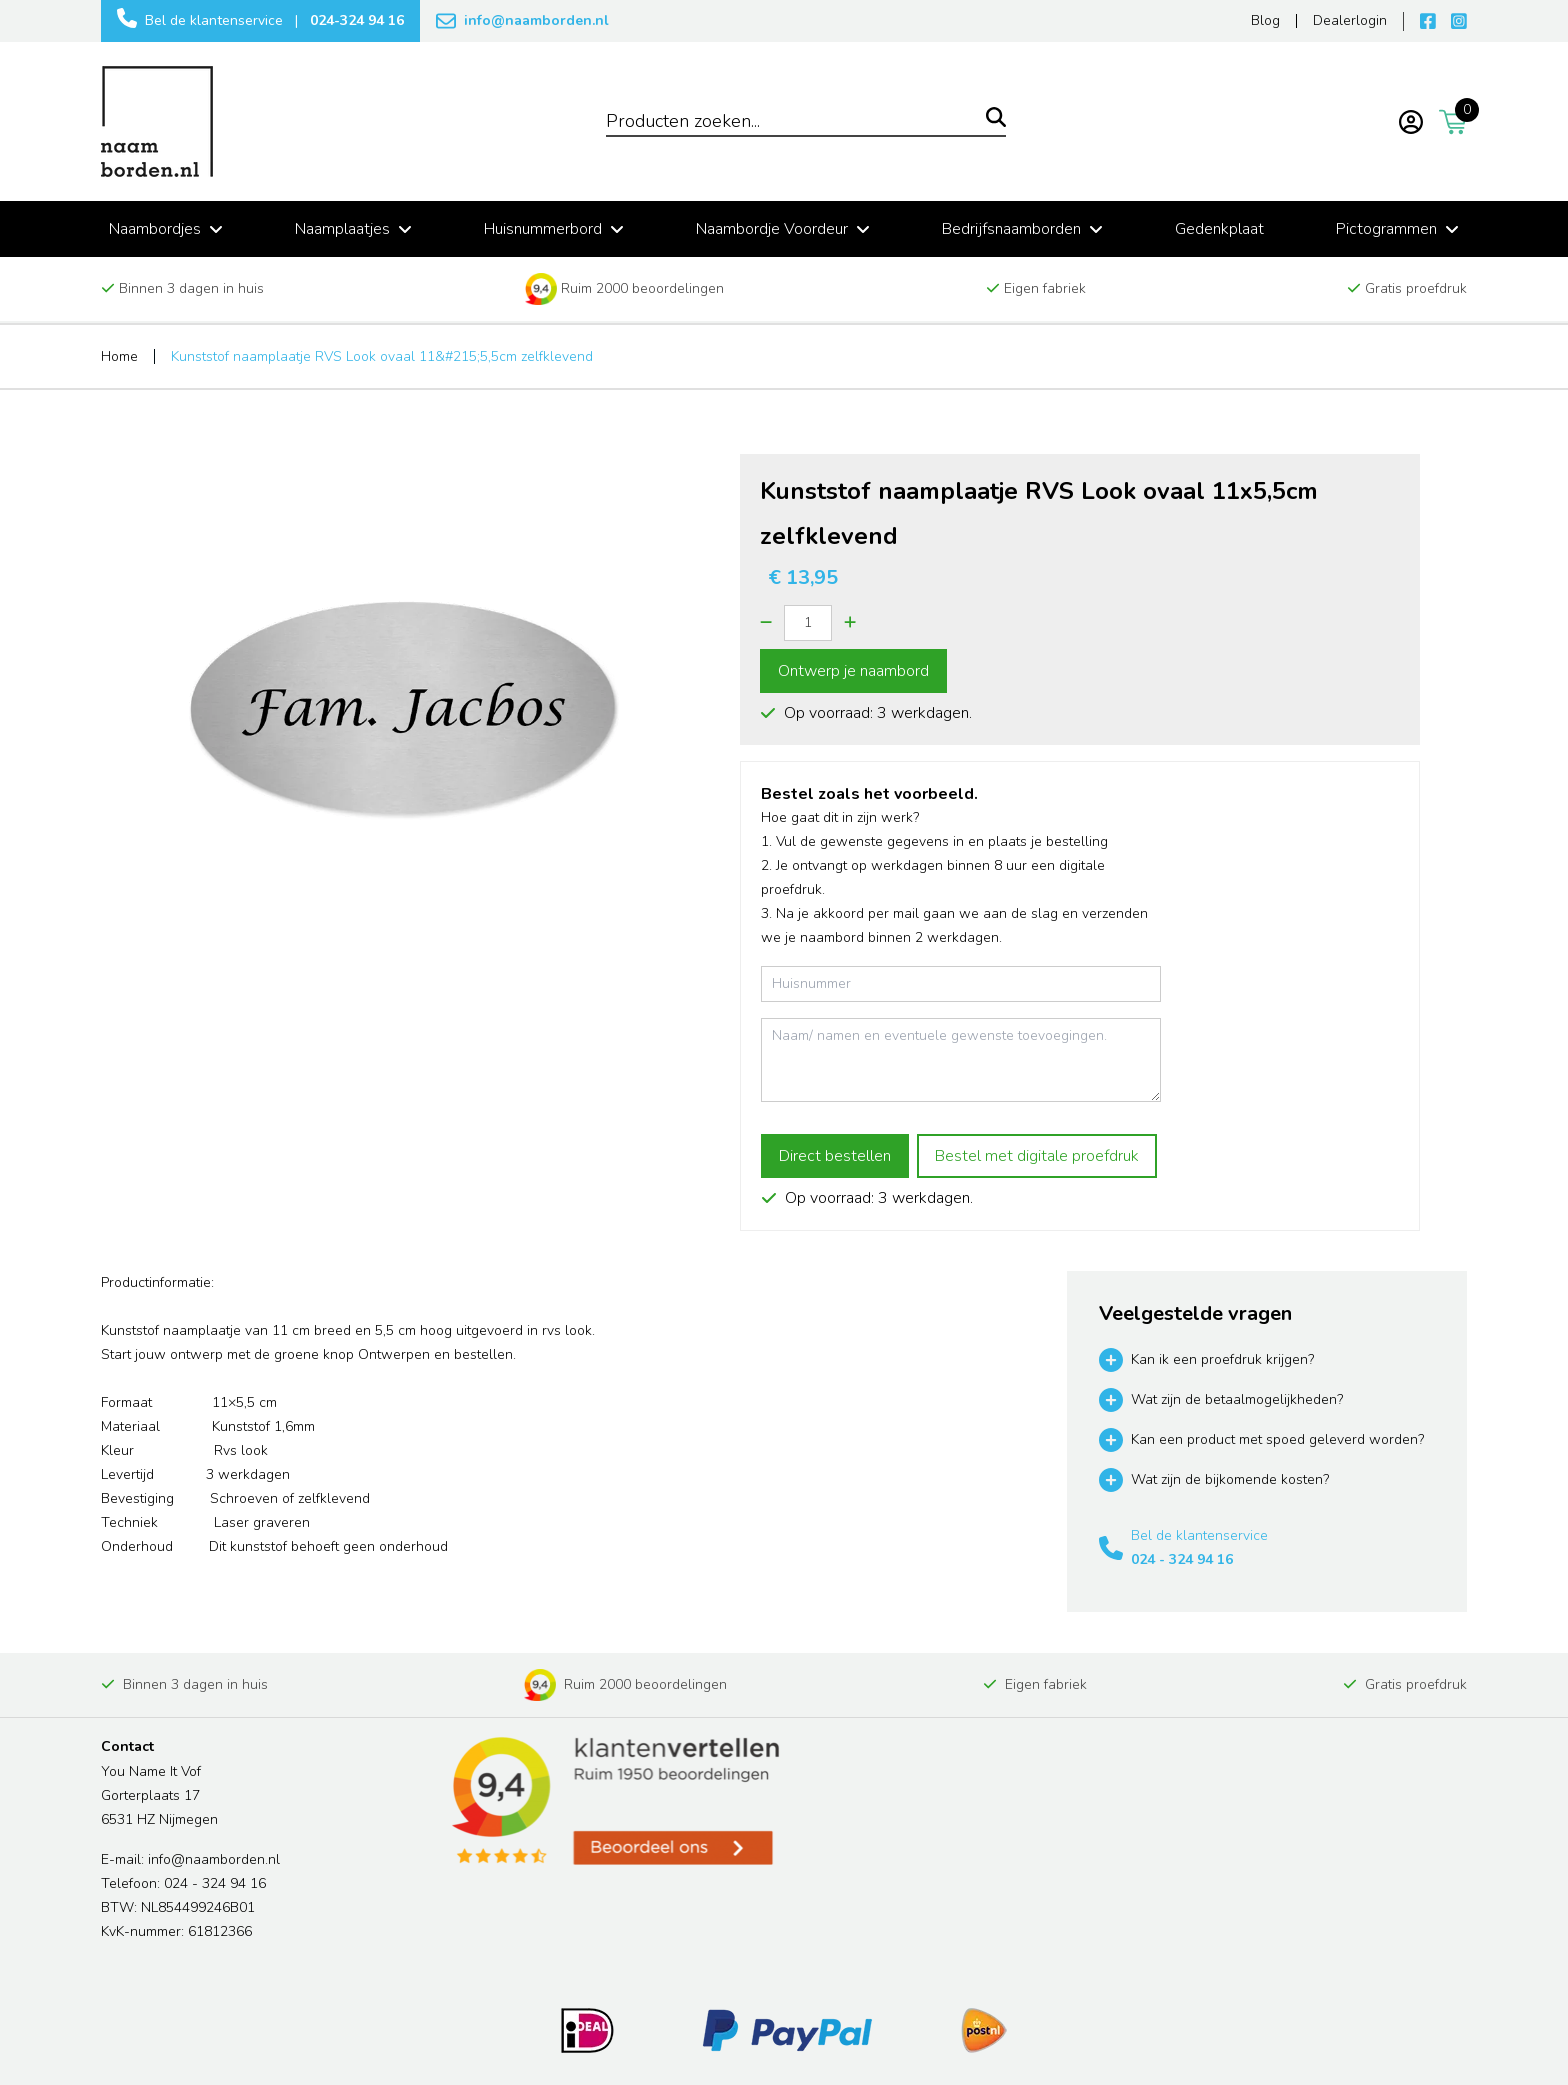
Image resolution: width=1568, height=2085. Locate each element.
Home (119, 356)
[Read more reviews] (614, 1801)
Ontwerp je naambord (853, 671)
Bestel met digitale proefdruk (1037, 1156)
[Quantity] (808, 623)
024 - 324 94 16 (1182, 1559)
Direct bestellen (835, 1156)
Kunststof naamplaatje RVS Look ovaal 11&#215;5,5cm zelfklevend (382, 356)
